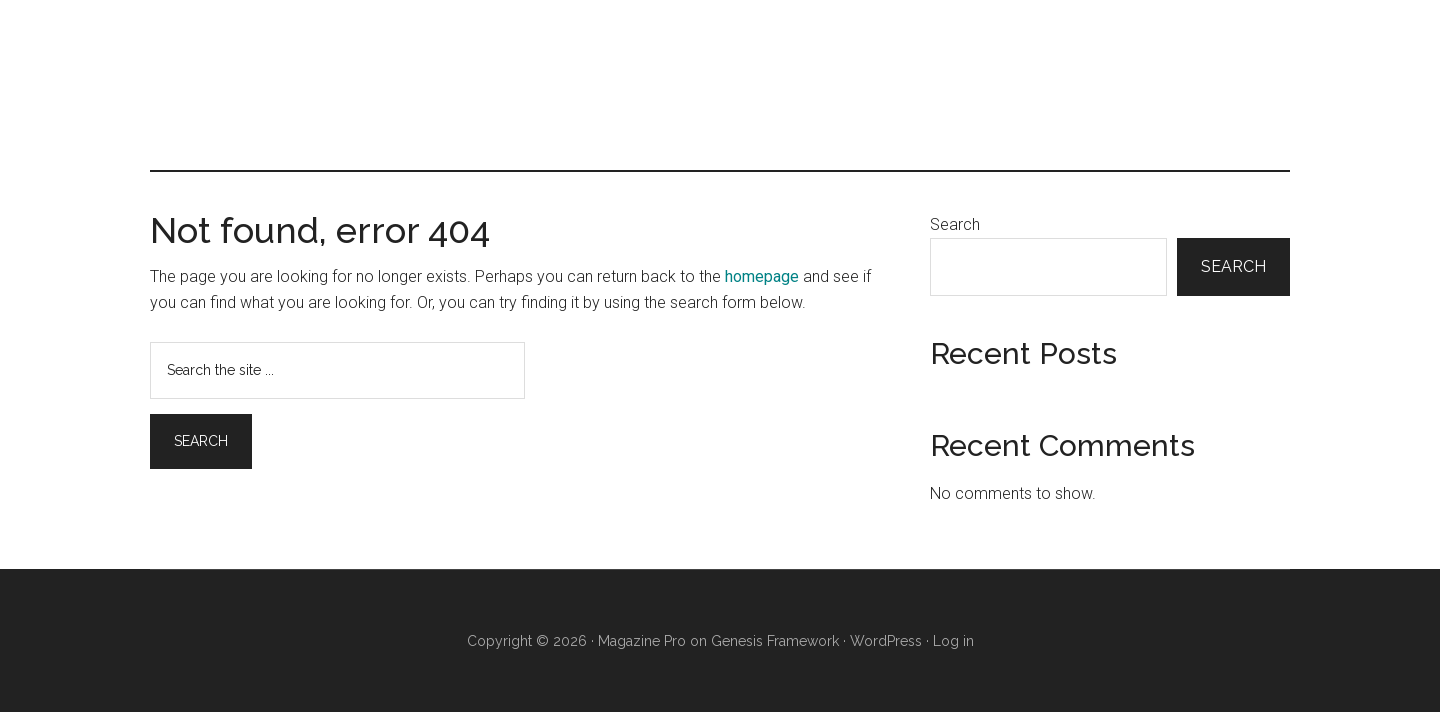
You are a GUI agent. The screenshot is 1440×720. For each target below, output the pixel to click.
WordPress (886, 641)
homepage (762, 276)
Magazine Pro (642, 641)
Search (955, 224)
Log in (953, 641)
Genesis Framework (775, 641)
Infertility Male (720, 85)
